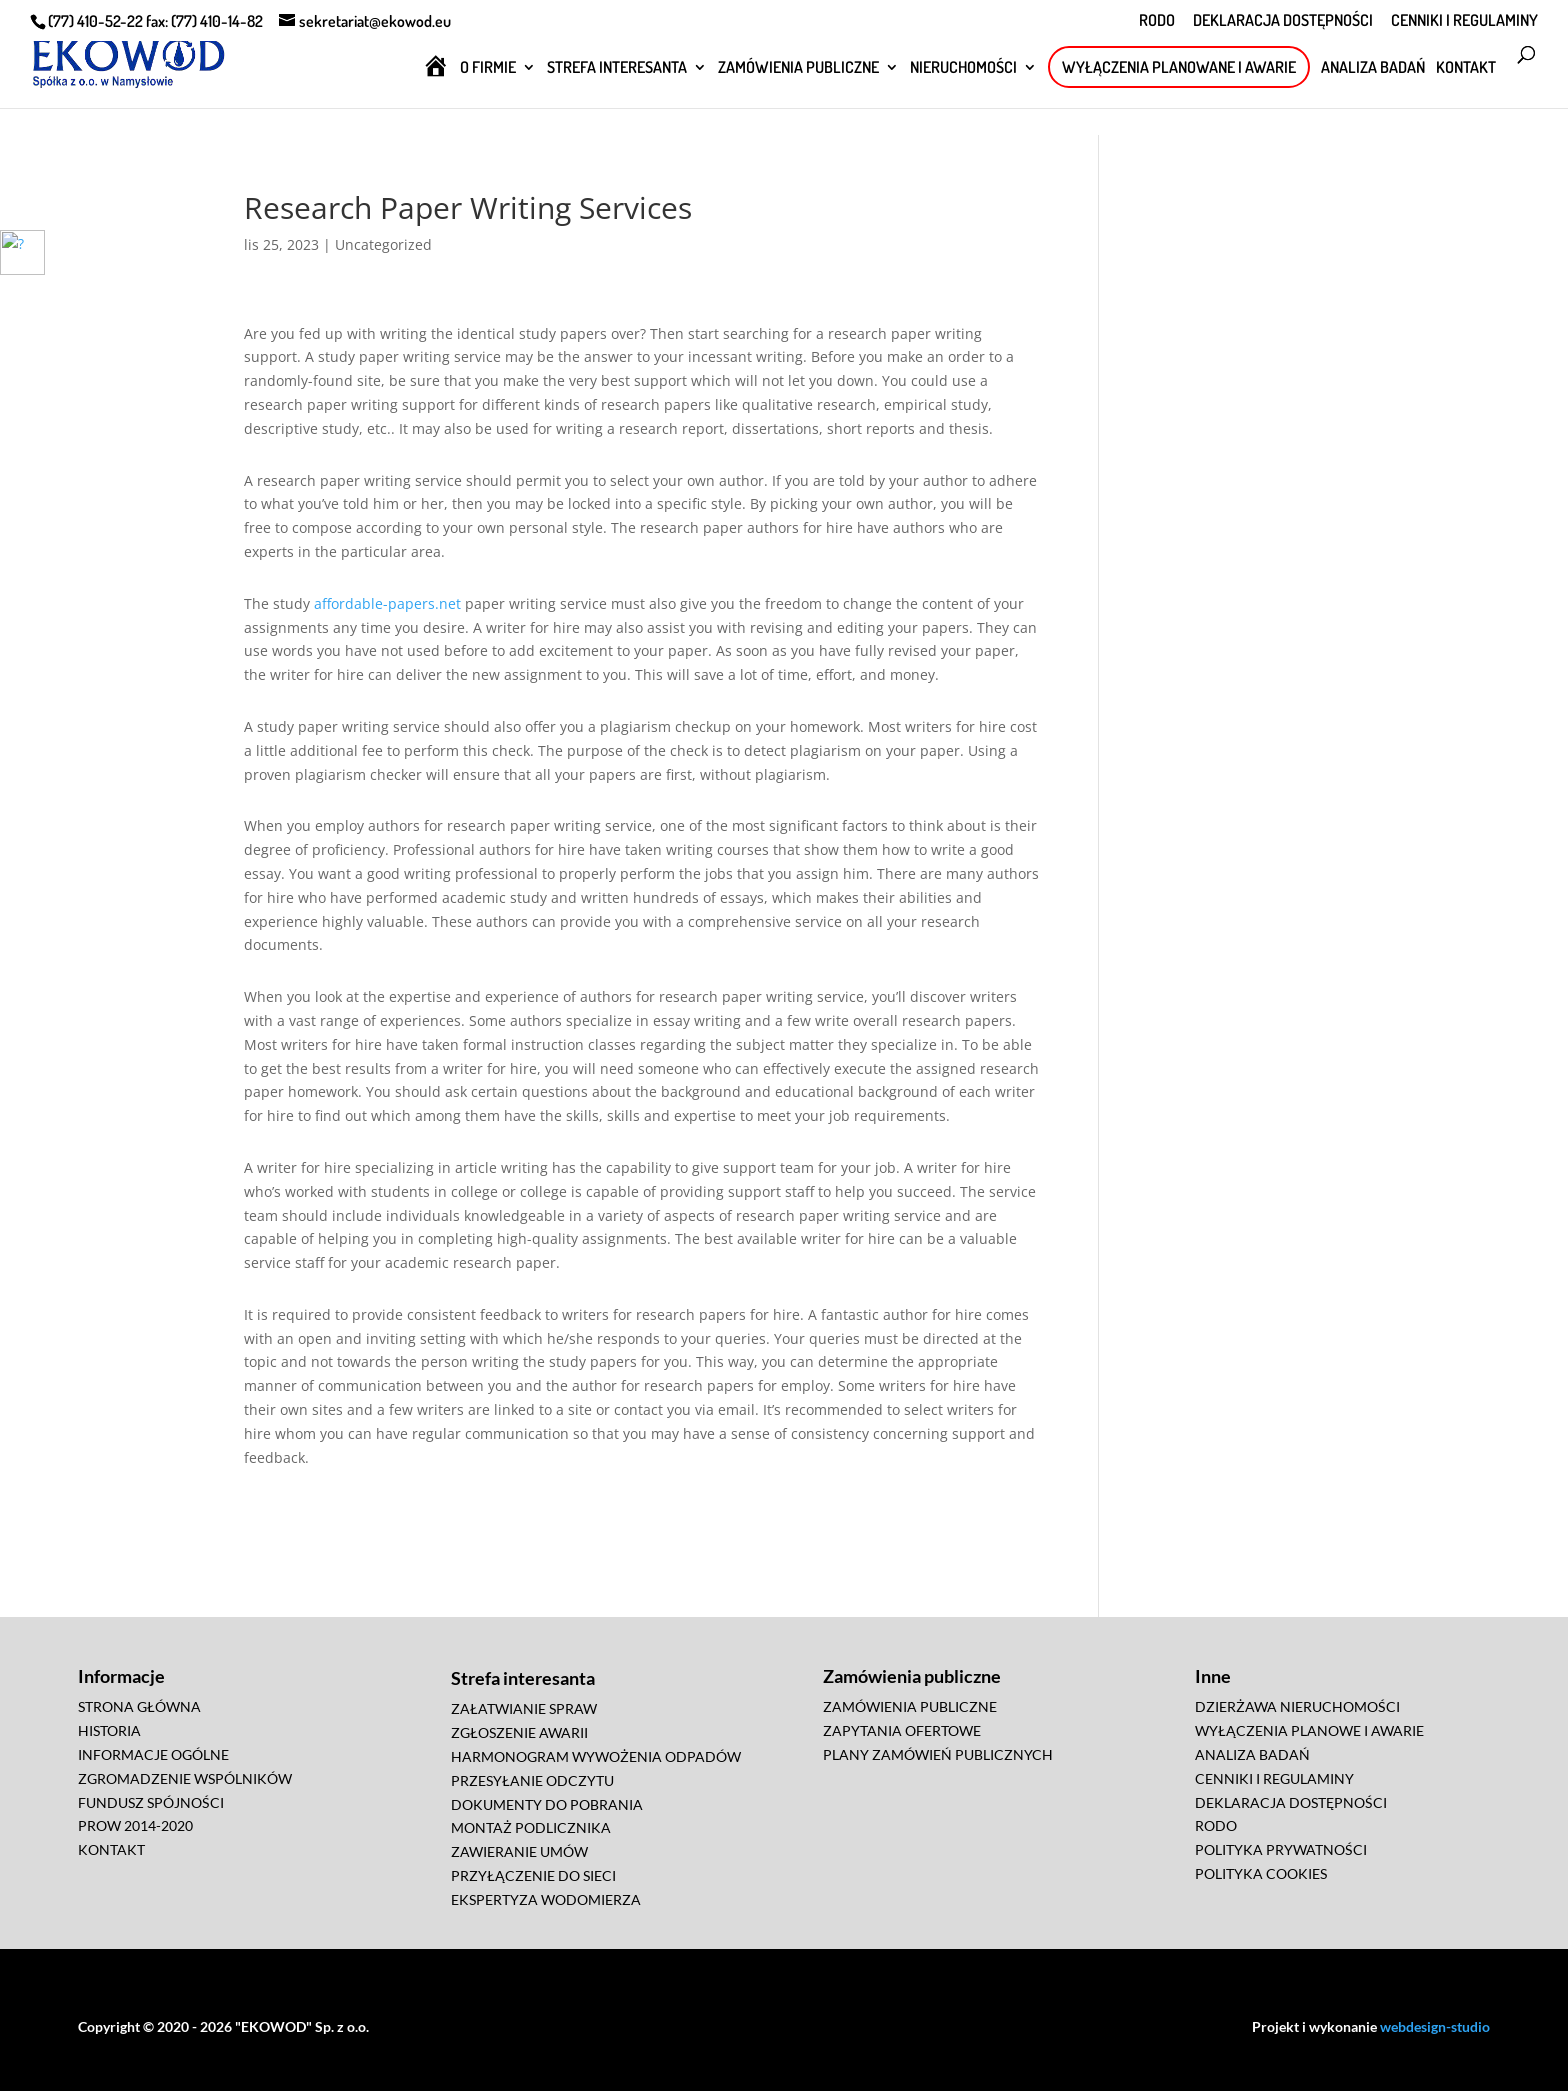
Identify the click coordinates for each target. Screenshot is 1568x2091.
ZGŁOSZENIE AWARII (519, 1732)
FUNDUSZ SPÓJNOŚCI (151, 1802)
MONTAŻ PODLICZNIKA (531, 1827)
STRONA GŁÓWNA (139, 1706)
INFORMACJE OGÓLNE (153, 1754)
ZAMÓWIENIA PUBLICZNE (798, 68)
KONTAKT (1466, 68)
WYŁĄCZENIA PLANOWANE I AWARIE (1179, 67)
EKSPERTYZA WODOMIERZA (546, 1899)
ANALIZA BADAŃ (1373, 68)
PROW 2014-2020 (135, 1825)
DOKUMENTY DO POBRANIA (547, 1804)
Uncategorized (383, 244)
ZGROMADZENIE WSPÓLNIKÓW (185, 1778)
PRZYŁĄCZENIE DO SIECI (533, 1875)
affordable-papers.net (387, 603)
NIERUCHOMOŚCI (963, 68)
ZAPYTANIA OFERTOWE (902, 1730)
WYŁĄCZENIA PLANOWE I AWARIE (1309, 1730)
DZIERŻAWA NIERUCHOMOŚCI (1297, 1706)
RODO (1157, 21)
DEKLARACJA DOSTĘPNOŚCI (1283, 21)
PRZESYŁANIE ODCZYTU (532, 1780)
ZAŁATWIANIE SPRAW (524, 1708)
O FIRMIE (488, 68)
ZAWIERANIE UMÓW (519, 1851)
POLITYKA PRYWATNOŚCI (1281, 1849)
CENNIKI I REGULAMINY (1464, 21)
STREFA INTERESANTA (617, 68)
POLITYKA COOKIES (1261, 1873)
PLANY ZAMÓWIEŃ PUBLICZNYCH (938, 1754)
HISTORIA (109, 1730)
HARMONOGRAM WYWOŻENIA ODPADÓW (596, 1756)
